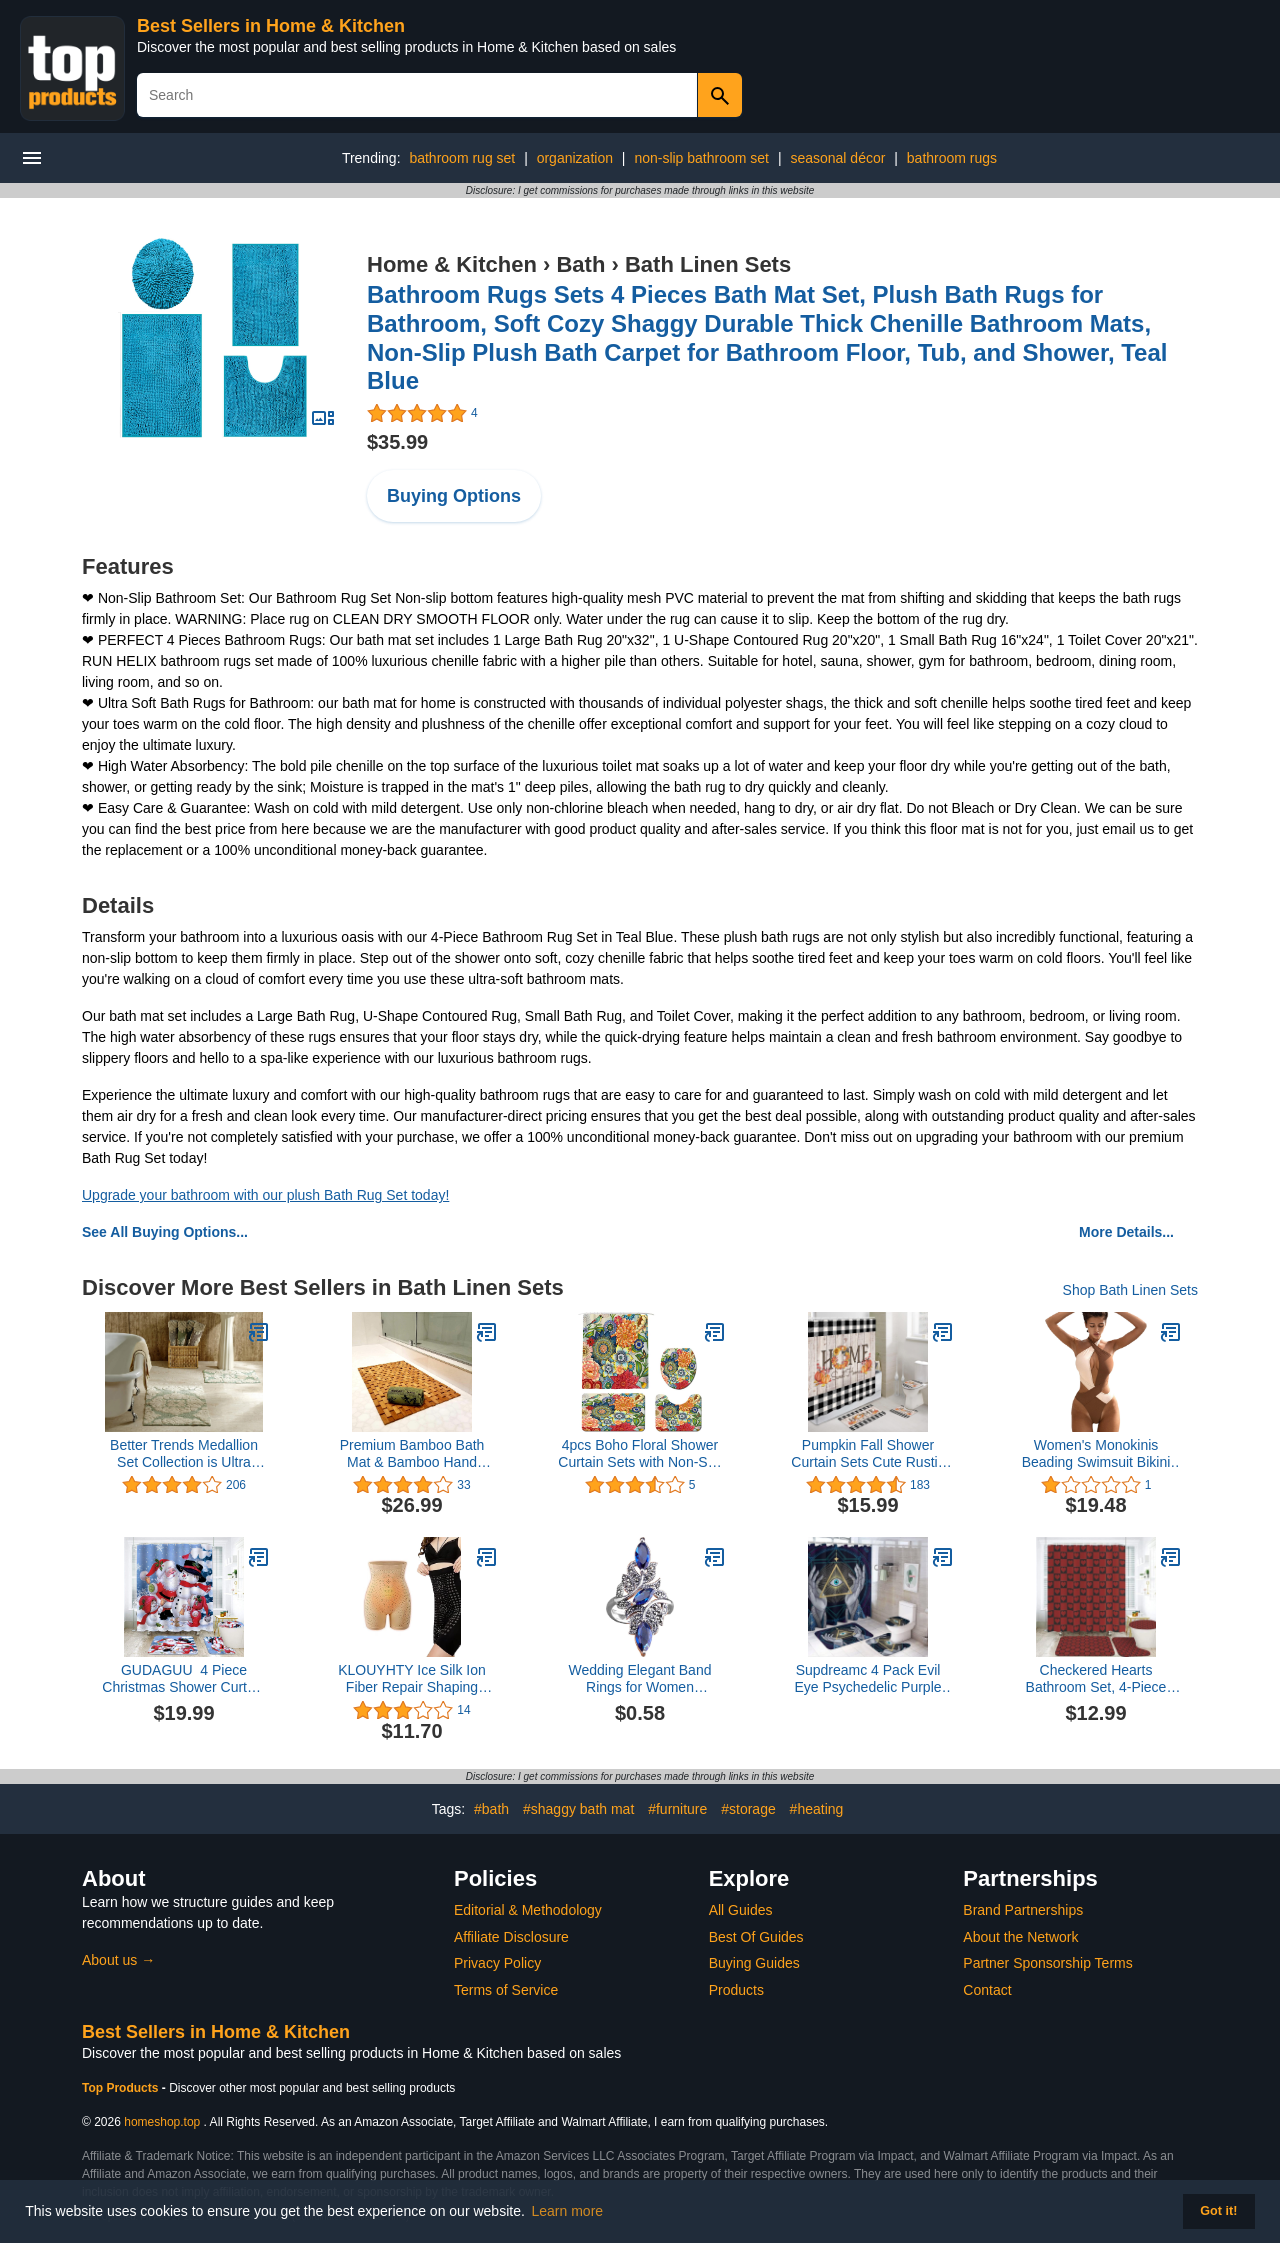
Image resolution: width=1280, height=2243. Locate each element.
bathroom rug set (462, 158)
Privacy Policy (497, 1963)
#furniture (677, 1809)
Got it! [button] (1218, 2211)
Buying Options (454, 496)
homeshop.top (162, 2122)
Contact (987, 1990)
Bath (580, 264)
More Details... (1126, 1232)
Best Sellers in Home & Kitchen (271, 26)
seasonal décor (837, 158)
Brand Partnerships (1023, 1910)
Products (736, 1990)
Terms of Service (506, 1990)
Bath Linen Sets (708, 264)
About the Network (1020, 1937)
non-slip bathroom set (701, 158)
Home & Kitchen (452, 264)
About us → (118, 1960)
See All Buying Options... (165, 1232)
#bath (491, 1809)
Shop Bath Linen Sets (1130, 1290)
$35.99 (397, 442)
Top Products (122, 2088)
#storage (748, 1809)
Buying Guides (754, 1963)
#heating (817, 1809)
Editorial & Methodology (528, 1910)
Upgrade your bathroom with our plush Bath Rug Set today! (265, 1195)
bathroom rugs (952, 158)
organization (575, 158)
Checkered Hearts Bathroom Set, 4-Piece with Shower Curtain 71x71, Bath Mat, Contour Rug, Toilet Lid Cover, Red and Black (1096, 1679)
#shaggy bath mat (578, 1809)
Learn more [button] (568, 2211)
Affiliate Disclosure (511, 1937)
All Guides (741, 1910)
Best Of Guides (756, 1937)
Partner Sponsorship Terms (1047, 1963)
